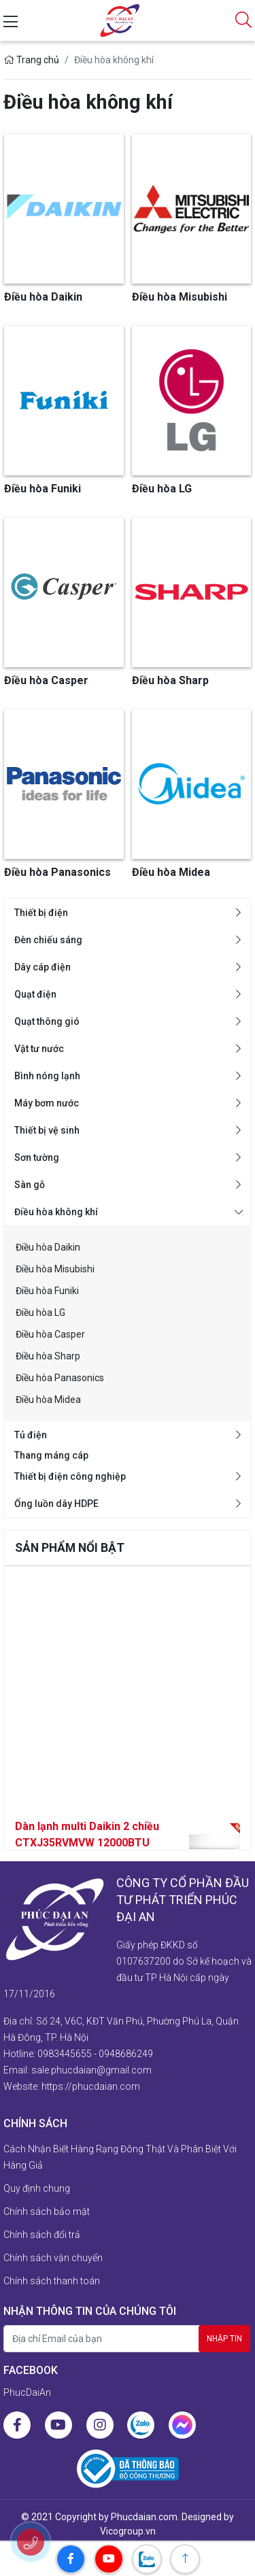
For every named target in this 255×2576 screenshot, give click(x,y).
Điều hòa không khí (56, 1211)
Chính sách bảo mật (46, 2211)
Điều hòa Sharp (48, 1356)
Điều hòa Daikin (48, 1247)
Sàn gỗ (29, 1184)
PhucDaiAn (27, 2392)
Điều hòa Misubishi (55, 1269)
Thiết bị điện (41, 912)
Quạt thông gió (47, 1021)
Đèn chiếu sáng (48, 939)
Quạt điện (35, 994)
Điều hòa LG (40, 1312)
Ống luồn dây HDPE (56, 1503)
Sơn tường (36, 1157)
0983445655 (64, 2053)
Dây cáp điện (42, 967)
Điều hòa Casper (50, 1334)
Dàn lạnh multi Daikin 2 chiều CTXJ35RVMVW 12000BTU (87, 1848)
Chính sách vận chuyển (53, 2257)
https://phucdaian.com (90, 2086)
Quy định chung (36, 2188)
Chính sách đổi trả (41, 2234)
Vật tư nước (39, 1048)
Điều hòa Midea (48, 1399)
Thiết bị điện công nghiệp (70, 1476)
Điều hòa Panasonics (60, 1377)
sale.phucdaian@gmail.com (91, 2070)
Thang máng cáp (51, 1455)
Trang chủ (31, 59)
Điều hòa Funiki (47, 1290)
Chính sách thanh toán (51, 2280)
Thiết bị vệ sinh (47, 1130)
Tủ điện (30, 1434)
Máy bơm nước (46, 1103)
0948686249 (126, 2053)
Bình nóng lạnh (47, 1075)
